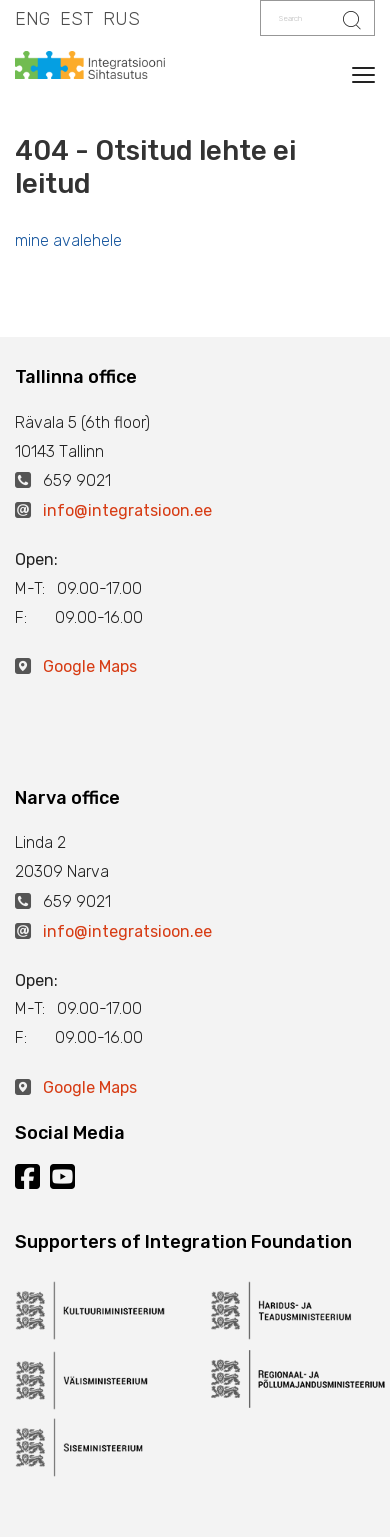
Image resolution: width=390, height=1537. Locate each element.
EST (76, 19)
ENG (32, 19)
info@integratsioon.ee (127, 510)
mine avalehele (68, 240)
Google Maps (90, 666)
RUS (121, 19)
